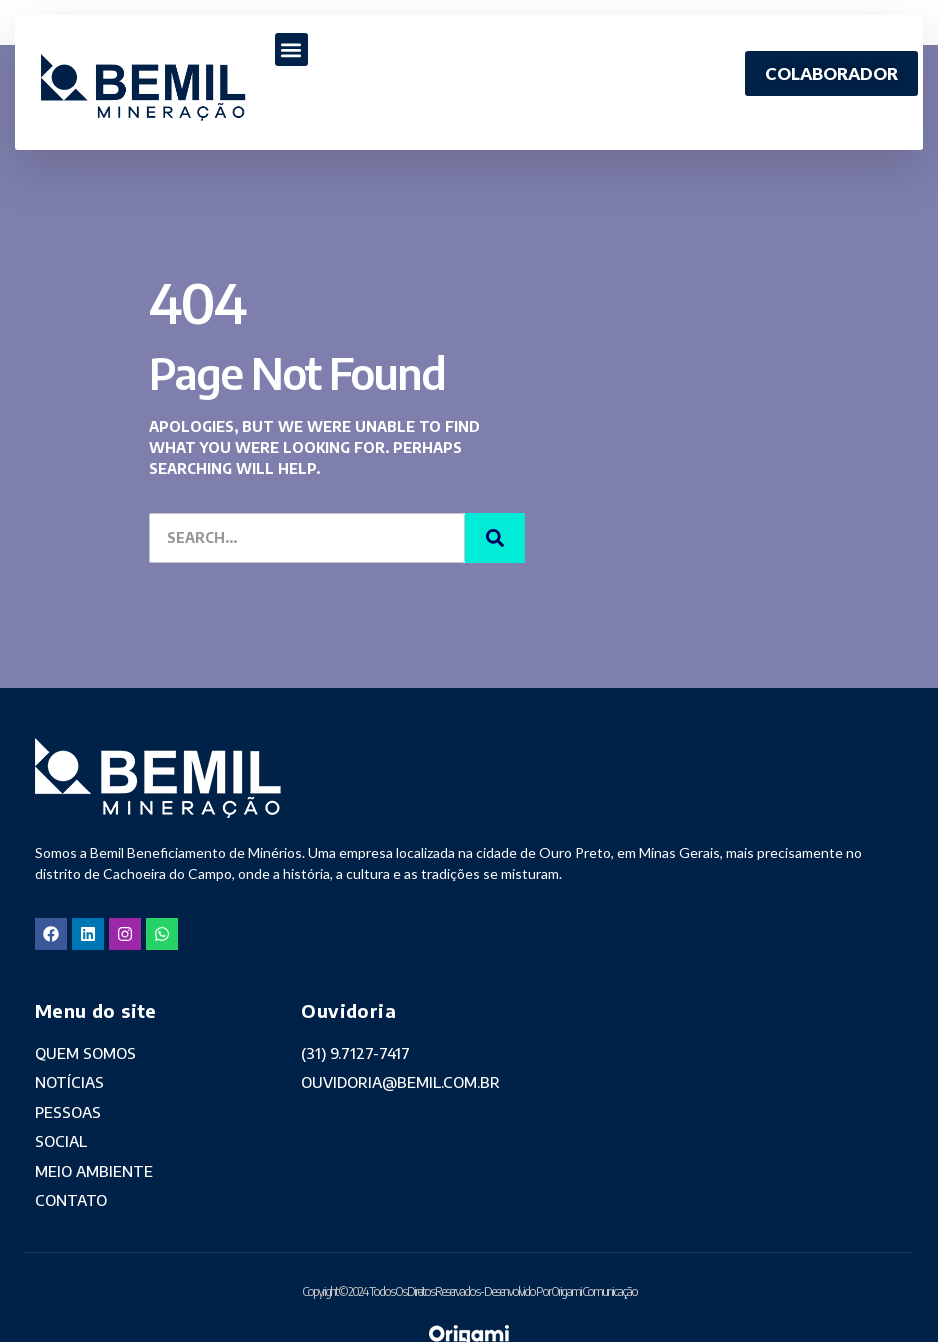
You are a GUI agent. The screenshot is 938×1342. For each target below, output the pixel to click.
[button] (291, 49)
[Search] (495, 538)
